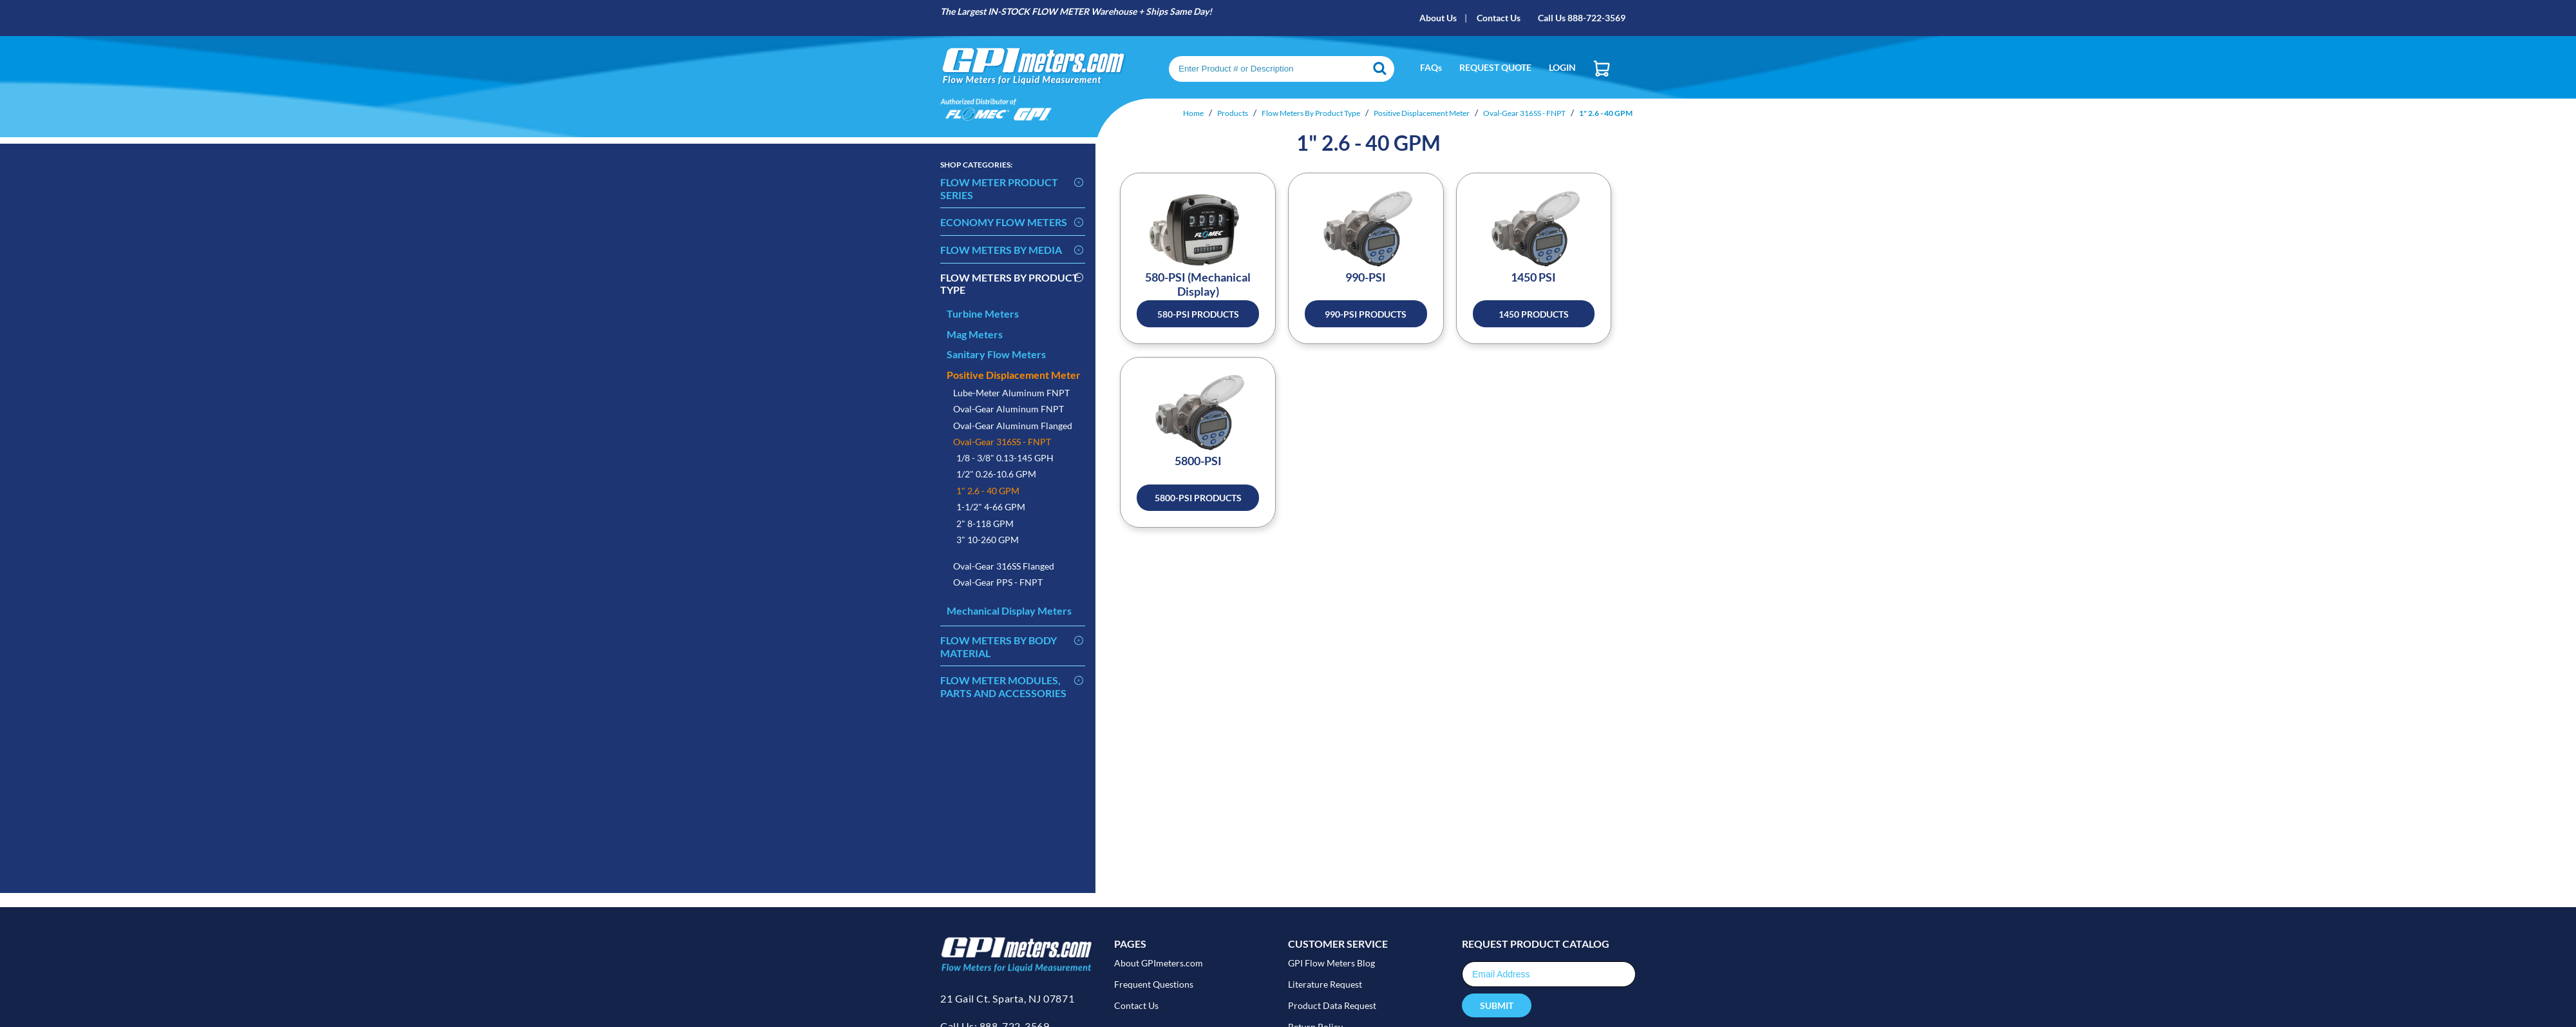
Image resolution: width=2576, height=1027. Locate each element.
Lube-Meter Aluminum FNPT (1011, 392)
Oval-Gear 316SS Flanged (1003, 566)
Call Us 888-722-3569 (1581, 17)
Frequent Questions (1153, 984)
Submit (1496, 1005)
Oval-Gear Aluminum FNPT (1008, 408)
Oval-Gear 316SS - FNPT (1002, 441)
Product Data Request (1332, 1005)
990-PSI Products (1365, 314)
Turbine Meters (983, 313)
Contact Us (1498, 17)
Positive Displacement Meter (1014, 375)
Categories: (976, 164)
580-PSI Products (1198, 314)
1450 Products (1534, 314)
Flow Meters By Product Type (1009, 283)
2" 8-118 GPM (985, 523)
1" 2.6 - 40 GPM (987, 490)
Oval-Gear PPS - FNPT (998, 582)
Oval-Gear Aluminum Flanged (1012, 425)
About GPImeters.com (1158, 962)
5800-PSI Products (1198, 497)
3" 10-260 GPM (987, 539)
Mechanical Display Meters (1009, 610)
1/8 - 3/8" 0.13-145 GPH (1005, 457)
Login (1562, 67)
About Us (1438, 17)
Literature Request (1325, 984)
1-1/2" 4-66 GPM (990, 506)
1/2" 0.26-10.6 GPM (996, 473)
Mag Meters (975, 334)
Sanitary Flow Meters (996, 354)
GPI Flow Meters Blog (1331, 962)
